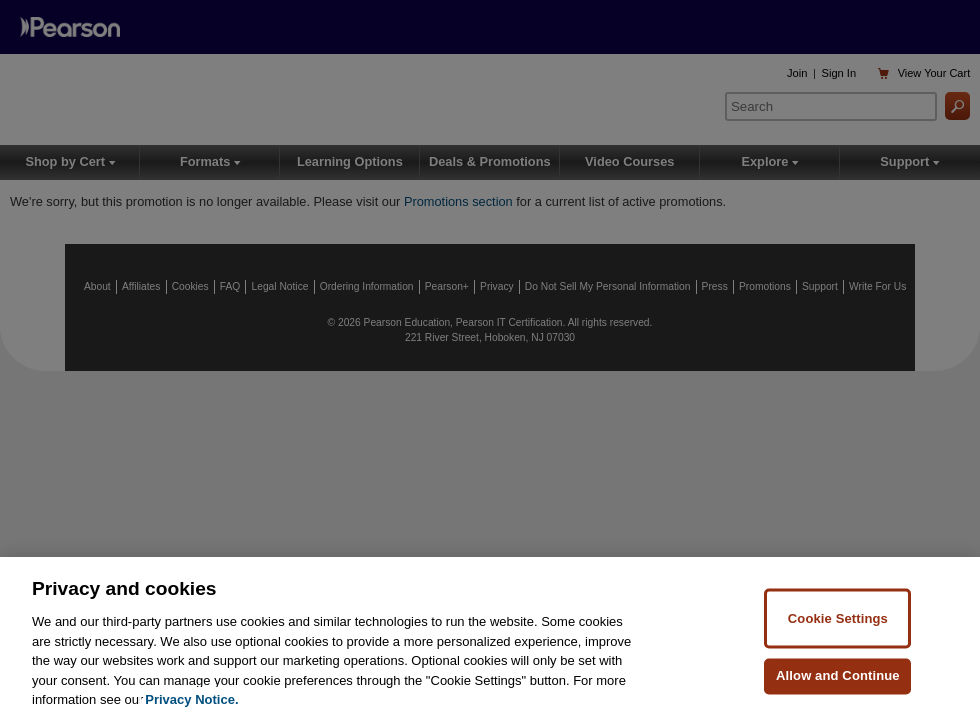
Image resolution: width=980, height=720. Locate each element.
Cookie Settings (838, 618)
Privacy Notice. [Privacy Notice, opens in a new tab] (191, 700)
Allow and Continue (838, 675)
